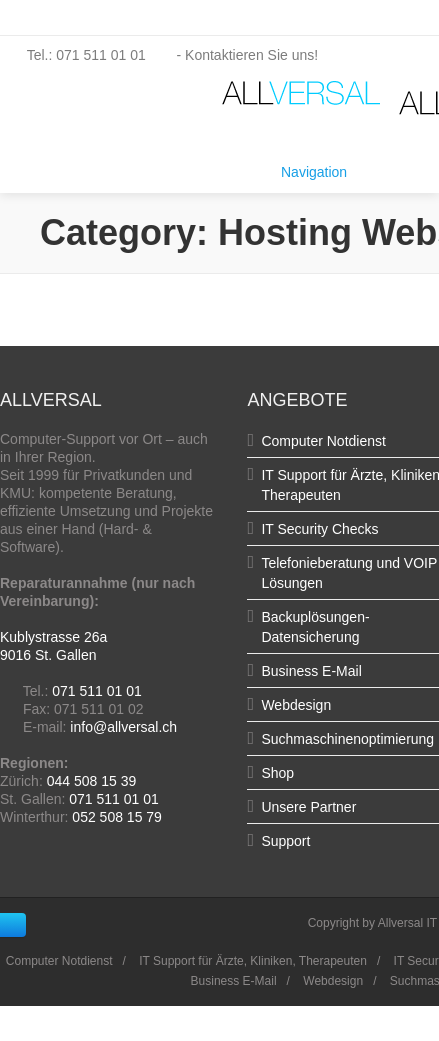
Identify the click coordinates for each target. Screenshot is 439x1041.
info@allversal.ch (123, 727)
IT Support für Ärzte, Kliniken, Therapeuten (253, 961)
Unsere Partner (308, 807)
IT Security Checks (319, 529)
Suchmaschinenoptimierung (347, 739)
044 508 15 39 (92, 781)
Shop (277, 773)
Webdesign (296, 705)
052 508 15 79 (117, 817)
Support (285, 841)
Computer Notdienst (323, 441)
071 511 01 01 (97, 691)
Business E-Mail (311, 671)
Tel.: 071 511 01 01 (75, 55)
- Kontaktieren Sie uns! (234, 55)
